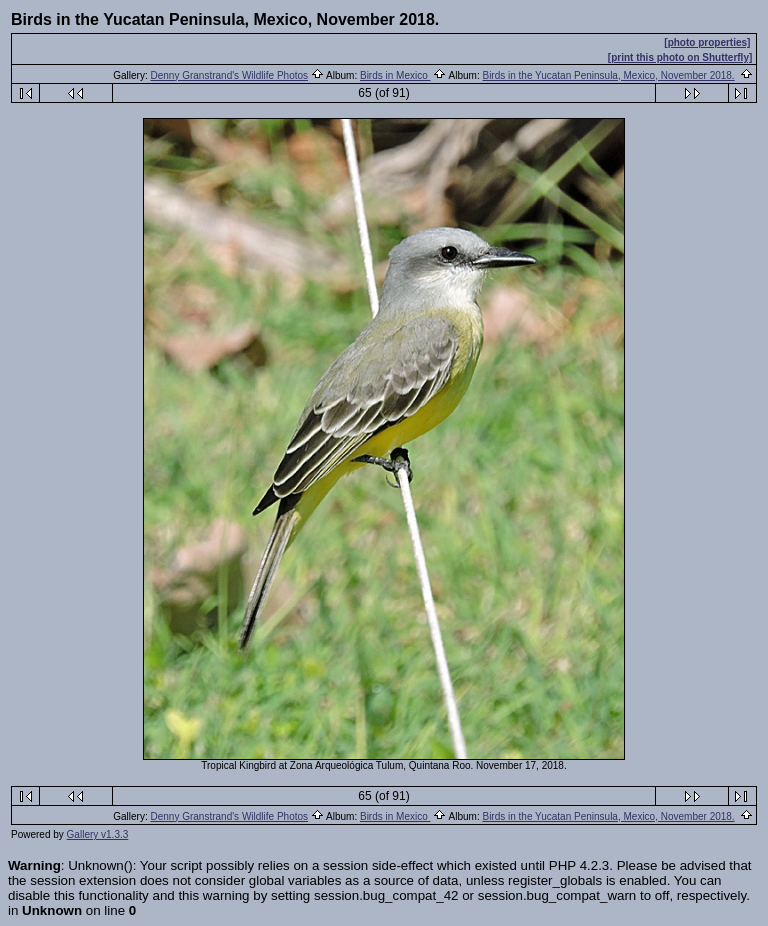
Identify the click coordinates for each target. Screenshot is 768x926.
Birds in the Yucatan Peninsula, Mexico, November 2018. (608, 75)
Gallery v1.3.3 (98, 834)
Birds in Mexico (395, 75)
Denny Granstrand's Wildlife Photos (230, 75)
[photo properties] (707, 42)
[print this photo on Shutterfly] (680, 57)
